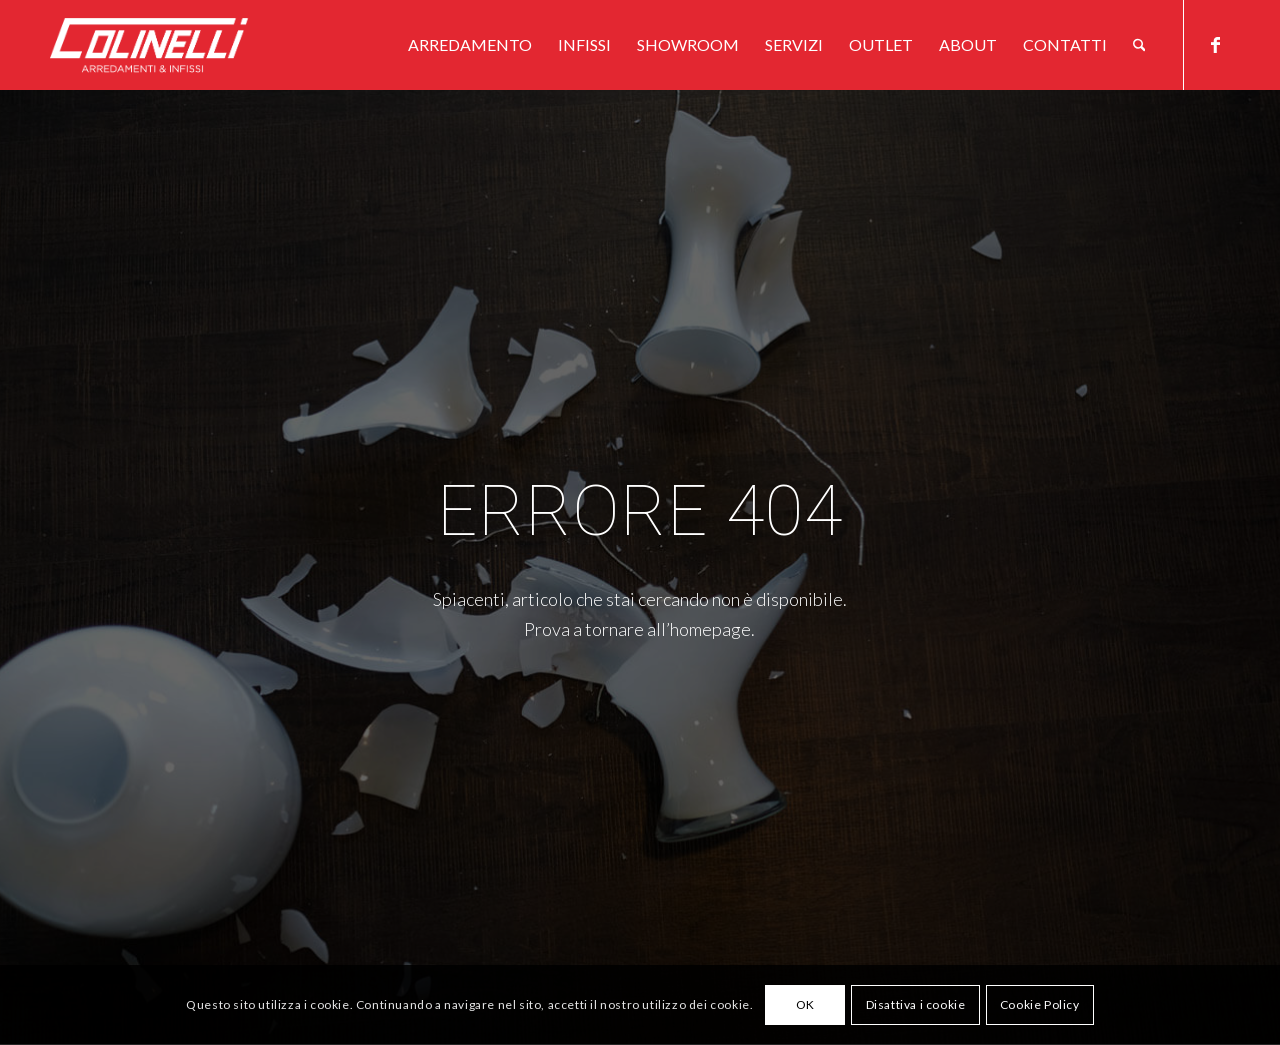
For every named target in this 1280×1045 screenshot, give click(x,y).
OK (805, 1004)
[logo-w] (182, 45)
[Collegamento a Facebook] (1215, 44)
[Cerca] (1139, 45)
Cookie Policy (1040, 1004)
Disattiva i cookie (916, 1004)
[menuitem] (470, 45)
